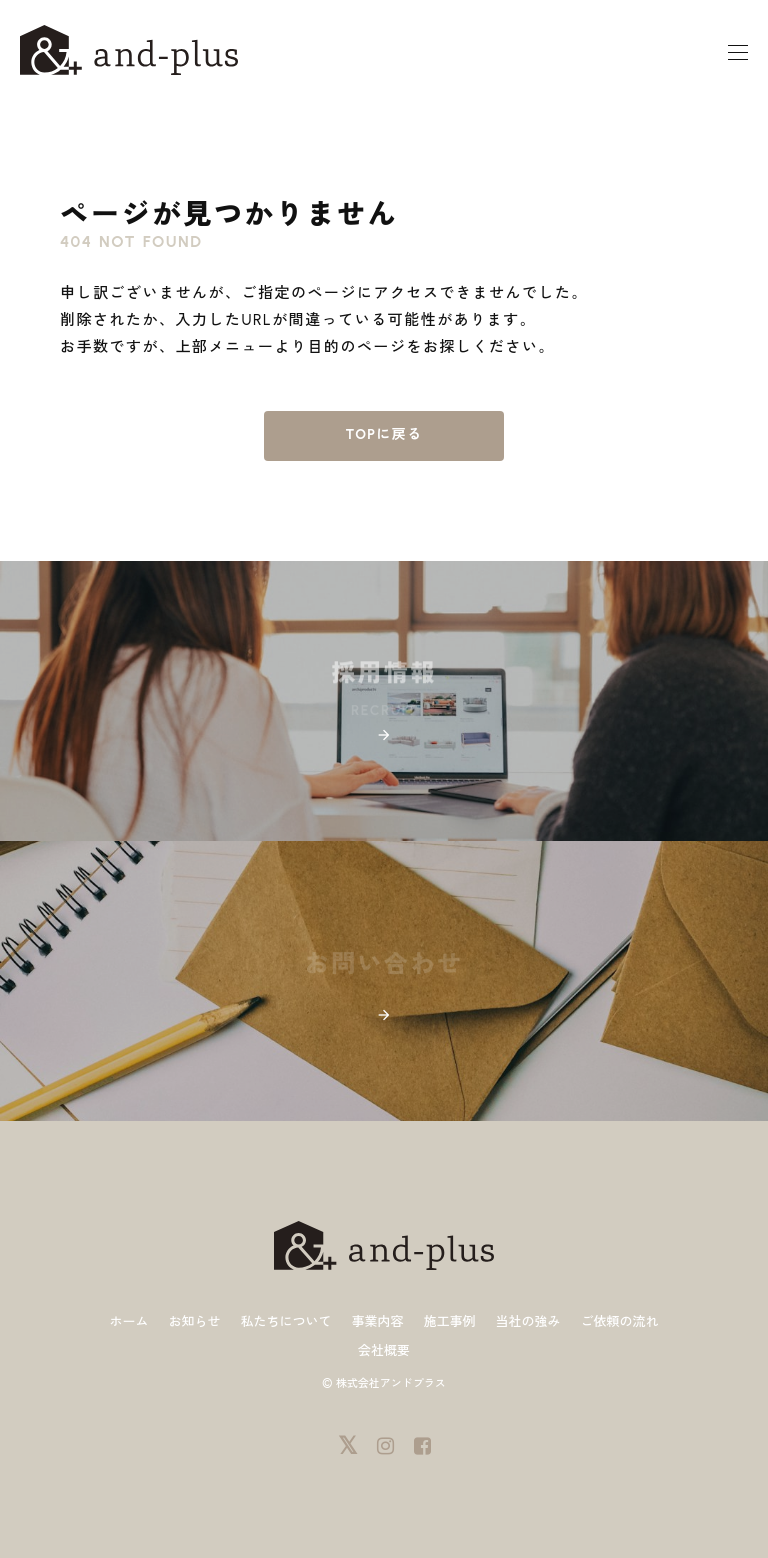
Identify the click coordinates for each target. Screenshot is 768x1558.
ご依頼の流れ (620, 1321)
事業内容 (377, 1321)
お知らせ (194, 1321)
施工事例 (450, 1321)
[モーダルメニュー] (738, 53)
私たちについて (285, 1321)
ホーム (128, 1321)
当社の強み (528, 1321)
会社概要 (384, 1350)
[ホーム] (129, 49)
